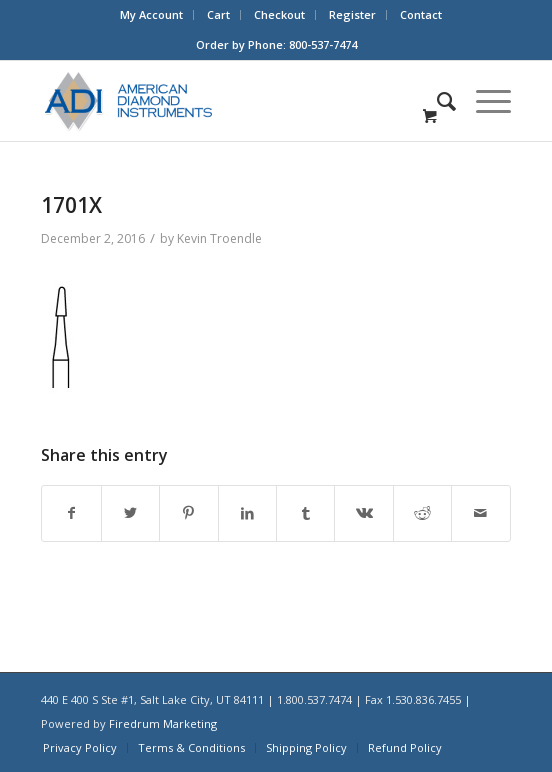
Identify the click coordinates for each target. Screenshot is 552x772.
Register (352, 14)
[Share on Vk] (363, 513)
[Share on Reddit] (422, 513)
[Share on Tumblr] (305, 513)
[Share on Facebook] (71, 513)
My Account (151, 14)
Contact (421, 14)
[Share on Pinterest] (188, 513)
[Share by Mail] (480, 513)
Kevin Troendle (219, 238)
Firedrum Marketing (163, 723)
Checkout (279, 14)
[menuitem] (152, 15)
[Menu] (483, 101)
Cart (218, 14)
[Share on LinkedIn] (247, 513)
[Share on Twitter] (130, 513)
